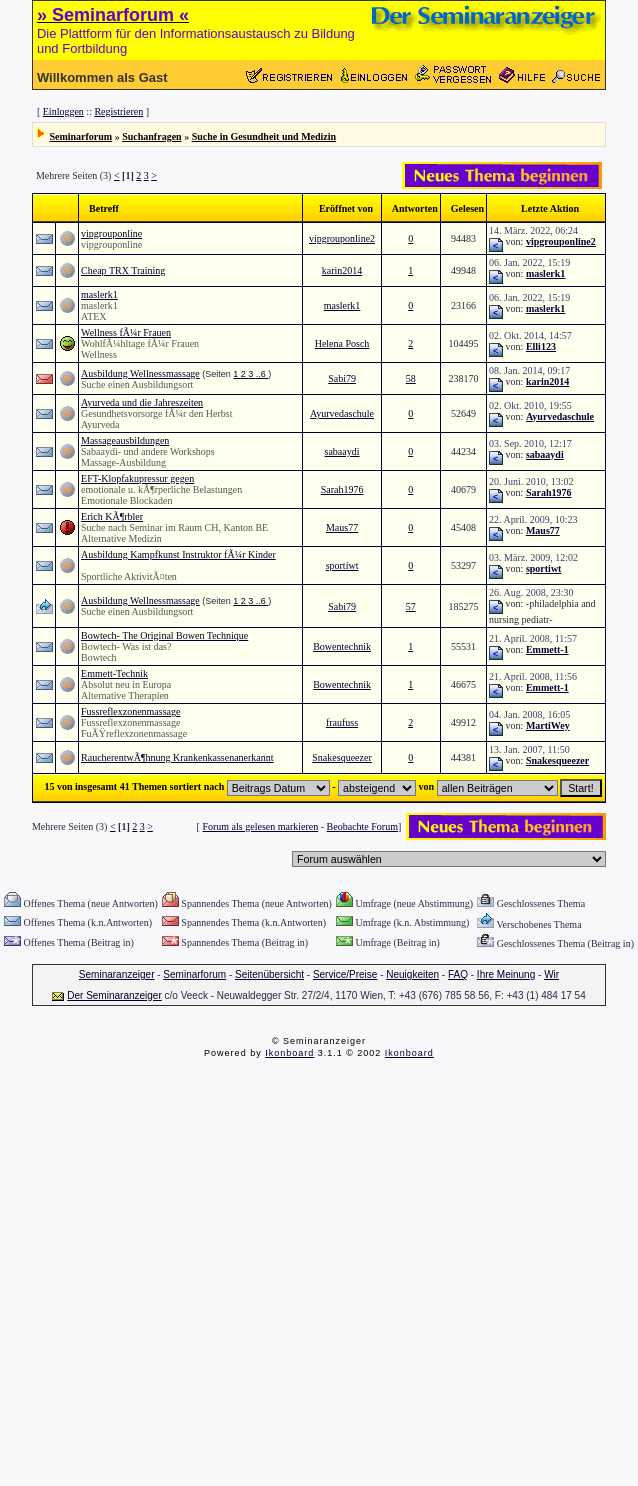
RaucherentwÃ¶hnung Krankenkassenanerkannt (177, 757)
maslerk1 (545, 273)
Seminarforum (80, 136)
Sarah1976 (342, 489)
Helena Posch (342, 343)
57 (411, 606)
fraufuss (342, 722)
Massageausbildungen (125, 440)
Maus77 (342, 527)
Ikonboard (289, 1053)
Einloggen (63, 111)
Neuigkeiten (412, 974)
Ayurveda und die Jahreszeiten (142, 402)
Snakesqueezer (341, 757)
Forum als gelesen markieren (260, 826)
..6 (262, 374)
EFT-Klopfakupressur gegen (137, 478)
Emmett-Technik (114, 673)
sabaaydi (342, 451)
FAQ (458, 974)
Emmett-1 (547, 649)
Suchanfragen (151, 136)
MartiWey (548, 725)
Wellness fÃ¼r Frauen (126, 332)
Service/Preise (345, 974)
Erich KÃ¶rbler (112, 516)
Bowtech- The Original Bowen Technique (164, 635)
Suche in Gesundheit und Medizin (264, 136)
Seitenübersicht (269, 974)
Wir (551, 974)
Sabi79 (342, 378)
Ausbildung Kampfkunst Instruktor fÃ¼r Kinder (178, 554)
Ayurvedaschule (342, 413)
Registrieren (118, 111)
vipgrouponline (111, 233)
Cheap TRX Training (123, 270)
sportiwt (342, 565)
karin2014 (342, 270)
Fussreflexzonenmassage (130, 711)
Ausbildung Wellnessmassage (140, 373)
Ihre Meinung (506, 974)
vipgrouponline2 (342, 238)
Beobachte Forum (362, 826)
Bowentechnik (342, 646)
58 (411, 378)
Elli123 (541, 346)
